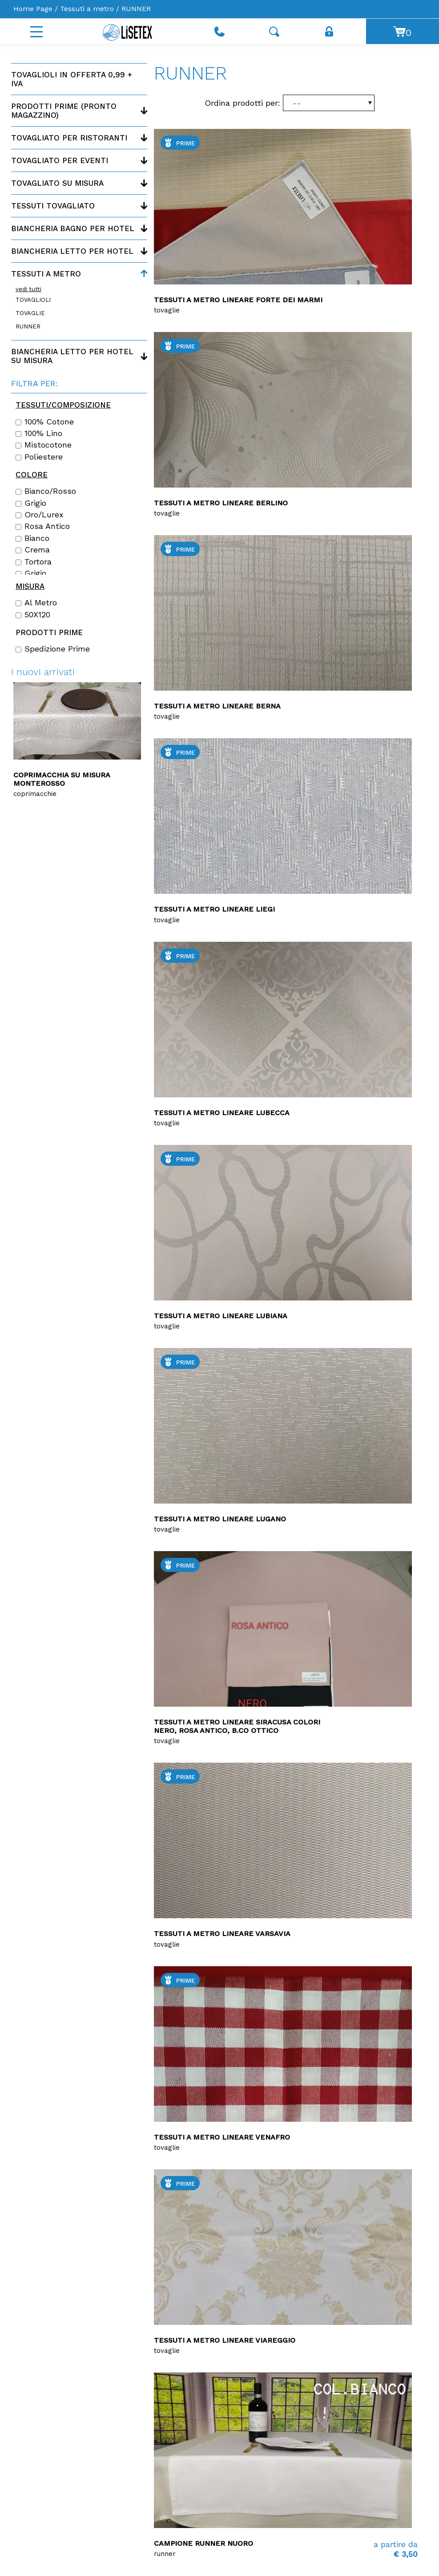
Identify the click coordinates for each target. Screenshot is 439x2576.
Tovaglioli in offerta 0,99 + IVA (71, 79)
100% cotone (45, 422)
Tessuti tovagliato (53, 205)
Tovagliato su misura (57, 183)
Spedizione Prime (53, 649)
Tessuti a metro (87, 8)
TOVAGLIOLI (33, 299)
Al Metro (36, 603)
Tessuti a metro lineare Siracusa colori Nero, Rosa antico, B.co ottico (237, 1726)
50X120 (33, 615)
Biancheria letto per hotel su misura (72, 356)
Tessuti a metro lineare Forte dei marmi (238, 300)
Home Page (32, 8)
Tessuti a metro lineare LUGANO (220, 1519)
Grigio (31, 503)
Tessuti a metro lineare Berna (217, 706)
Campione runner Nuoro (203, 2543)
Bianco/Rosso (46, 491)
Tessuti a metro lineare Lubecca (222, 1112)
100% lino (39, 433)
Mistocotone (44, 445)
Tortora (34, 562)
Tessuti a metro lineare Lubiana (220, 1316)
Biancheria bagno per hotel (72, 228)
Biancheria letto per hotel (72, 251)
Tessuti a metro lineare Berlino (221, 503)
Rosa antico (43, 526)
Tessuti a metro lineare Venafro (222, 2137)
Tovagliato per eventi (59, 160)
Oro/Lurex (40, 515)
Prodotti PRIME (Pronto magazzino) (64, 111)
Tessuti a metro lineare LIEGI (214, 909)
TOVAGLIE (30, 313)
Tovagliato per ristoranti (69, 137)
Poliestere (39, 457)
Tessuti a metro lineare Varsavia (222, 1933)
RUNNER (28, 326)
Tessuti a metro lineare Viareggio (224, 2340)
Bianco (32, 538)
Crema (33, 550)
